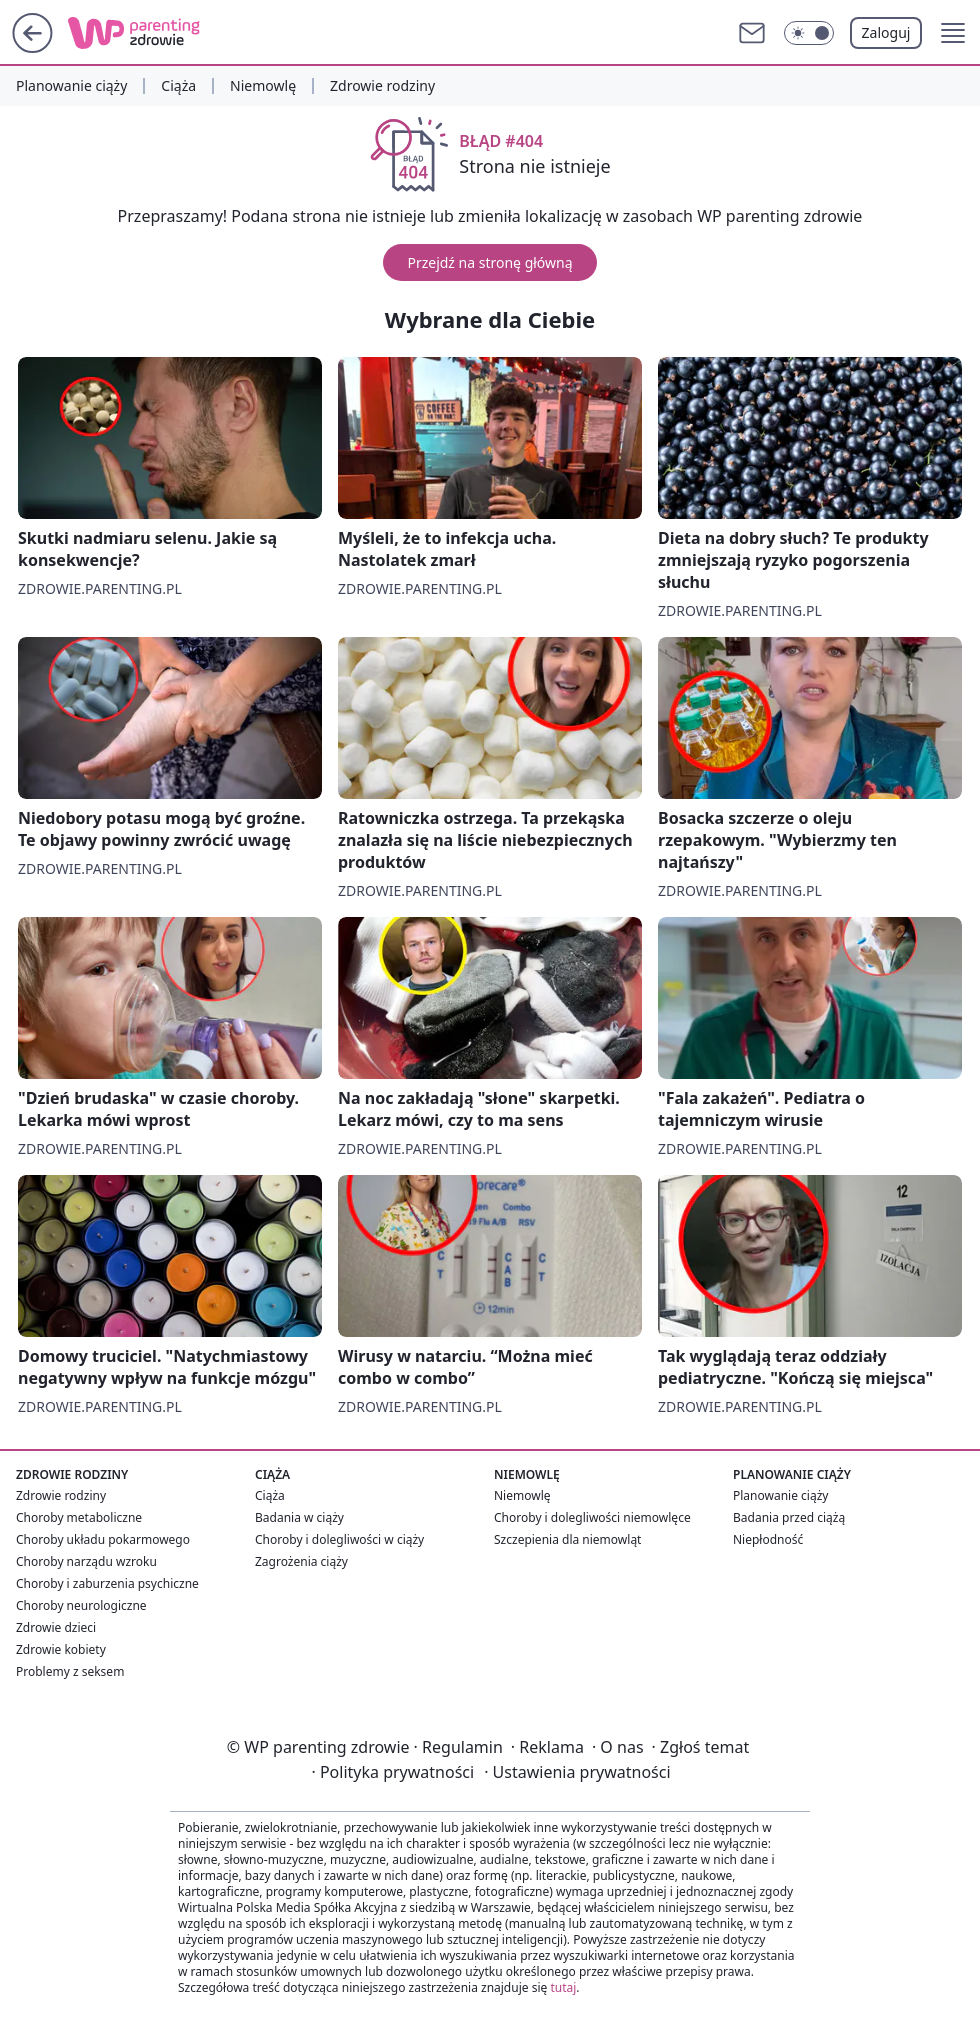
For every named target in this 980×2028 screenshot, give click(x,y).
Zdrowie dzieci (56, 1627)
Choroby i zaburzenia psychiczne (107, 1583)
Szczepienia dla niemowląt (567, 1539)
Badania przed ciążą (789, 1517)
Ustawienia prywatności (577, 1772)
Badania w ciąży (299, 1517)
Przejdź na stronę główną (489, 262)
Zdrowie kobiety (61, 1649)
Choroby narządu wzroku (86, 1561)
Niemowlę (263, 86)
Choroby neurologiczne (81, 1605)
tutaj (563, 1987)
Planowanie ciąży (71, 86)
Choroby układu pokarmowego (103, 1539)
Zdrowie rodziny (382, 86)
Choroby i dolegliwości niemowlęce (592, 1517)
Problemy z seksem (70, 1671)
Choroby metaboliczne (79, 1517)
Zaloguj (886, 32)
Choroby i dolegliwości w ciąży (339, 1539)
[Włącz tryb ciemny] (809, 33)
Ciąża (178, 86)
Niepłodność (768, 1539)
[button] (953, 33)
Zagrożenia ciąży (301, 1561)
